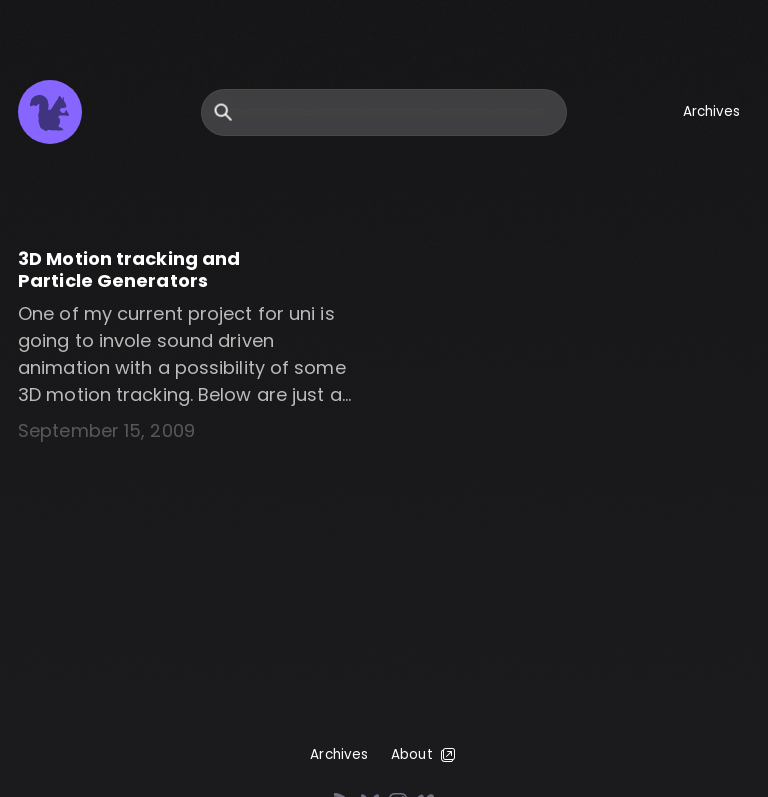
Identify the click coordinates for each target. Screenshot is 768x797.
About (424, 755)
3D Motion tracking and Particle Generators (129, 269)
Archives (712, 111)
